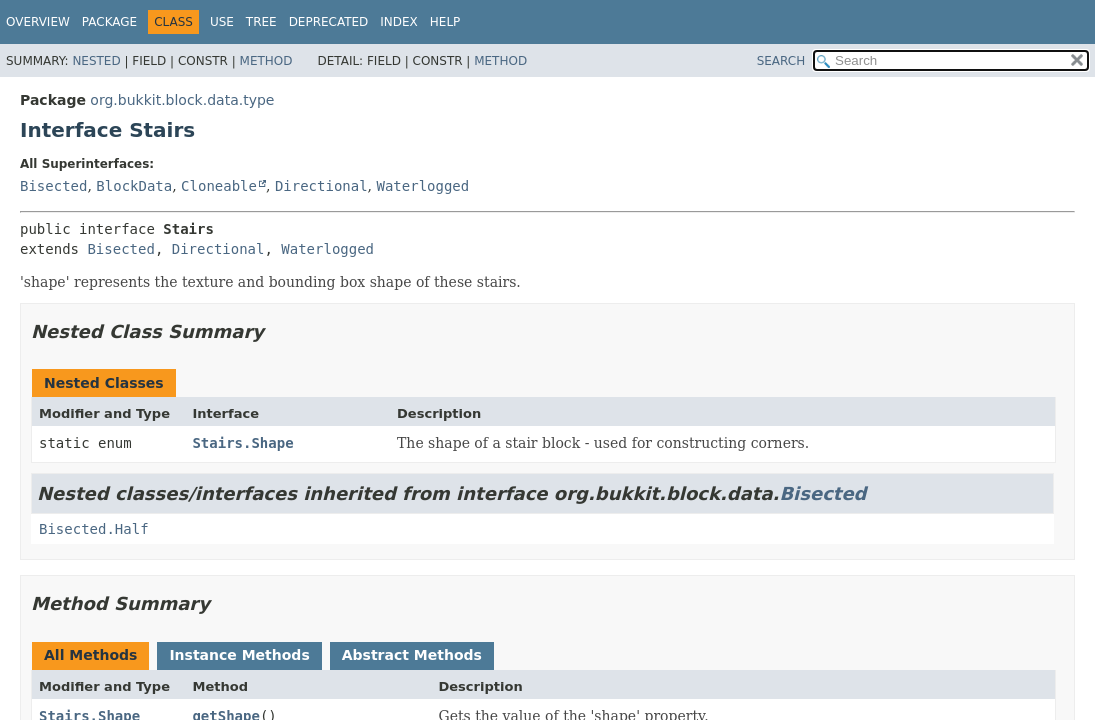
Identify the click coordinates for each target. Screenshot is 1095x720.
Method (266, 61)
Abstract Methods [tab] (412, 655)
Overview (38, 22)
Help (445, 22)
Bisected (53, 186)
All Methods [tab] (90, 655)
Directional (321, 186)
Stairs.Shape (242, 443)
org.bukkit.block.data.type (182, 100)
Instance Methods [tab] (239, 655)
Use (222, 22)
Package (109, 22)
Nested (96, 61)
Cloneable (219, 186)
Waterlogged (423, 186)
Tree (261, 22)
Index (399, 22)
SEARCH (781, 61)
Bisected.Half (94, 529)
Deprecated (329, 22)
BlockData (134, 186)
